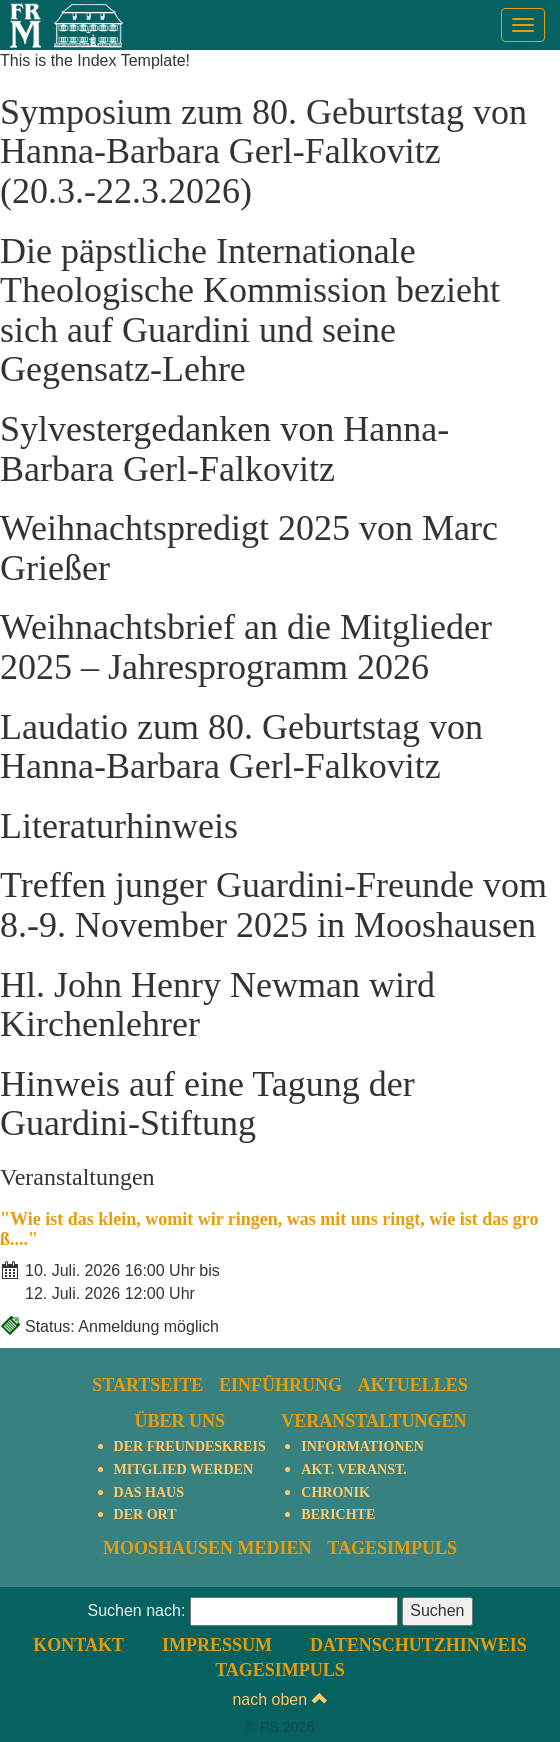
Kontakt (78, 1645)
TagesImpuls (392, 1548)
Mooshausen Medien (207, 1548)
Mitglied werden (183, 1469)
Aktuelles (413, 1385)
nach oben (279, 1699)
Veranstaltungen (373, 1421)
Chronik (335, 1492)
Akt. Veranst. (353, 1469)
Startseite (147, 1385)
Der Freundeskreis (190, 1446)
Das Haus (149, 1492)
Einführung (280, 1385)
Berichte (338, 1514)
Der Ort (145, 1514)
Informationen (362, 1446)
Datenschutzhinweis (418, 1645)
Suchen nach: (136, 1610)
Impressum (217, 1645)
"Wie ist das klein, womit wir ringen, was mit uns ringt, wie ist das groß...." (269, 1229)
